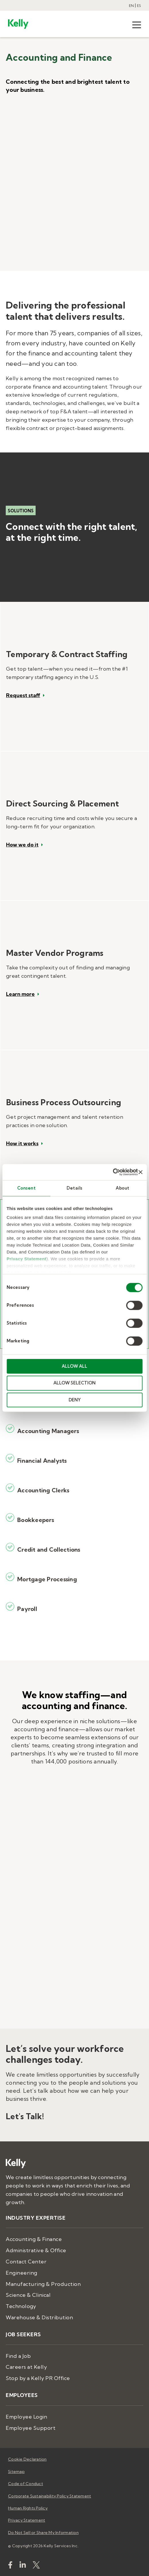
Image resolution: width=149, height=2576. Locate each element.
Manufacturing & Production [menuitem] (43, 2284)
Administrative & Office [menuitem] (36, 2250)
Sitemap (16, 2471)
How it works (22, 1143)
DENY (75, 1400)
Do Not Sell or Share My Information (43, 2532)
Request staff (23, 695)
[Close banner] (140, 1172)
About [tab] (122, 1188)
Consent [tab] (26, 1188)
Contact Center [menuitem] (26, 2261)
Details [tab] (74, 1188)
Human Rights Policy (28, 2508)
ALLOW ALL (74, 1366)
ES (139, 5)
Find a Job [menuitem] (18, 2356)
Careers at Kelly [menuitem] (26, 2367)
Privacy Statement (27, 1258)
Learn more (20, 994)
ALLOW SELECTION (74, 1383)
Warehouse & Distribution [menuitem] (39, 2317)
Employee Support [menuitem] (30, 2428)
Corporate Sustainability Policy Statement (49, 2496)
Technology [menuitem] (21, 2306)
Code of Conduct (25, 2483)
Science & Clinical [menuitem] (28, 2295)
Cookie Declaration (27, 2459)
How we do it (22, 844)
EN (131, 5)
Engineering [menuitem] (21, 2272)
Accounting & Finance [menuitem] (34, 2239)
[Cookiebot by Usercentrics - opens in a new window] (113, 1172)
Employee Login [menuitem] (26, 2416)
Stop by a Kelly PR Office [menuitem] (38, 2378)
